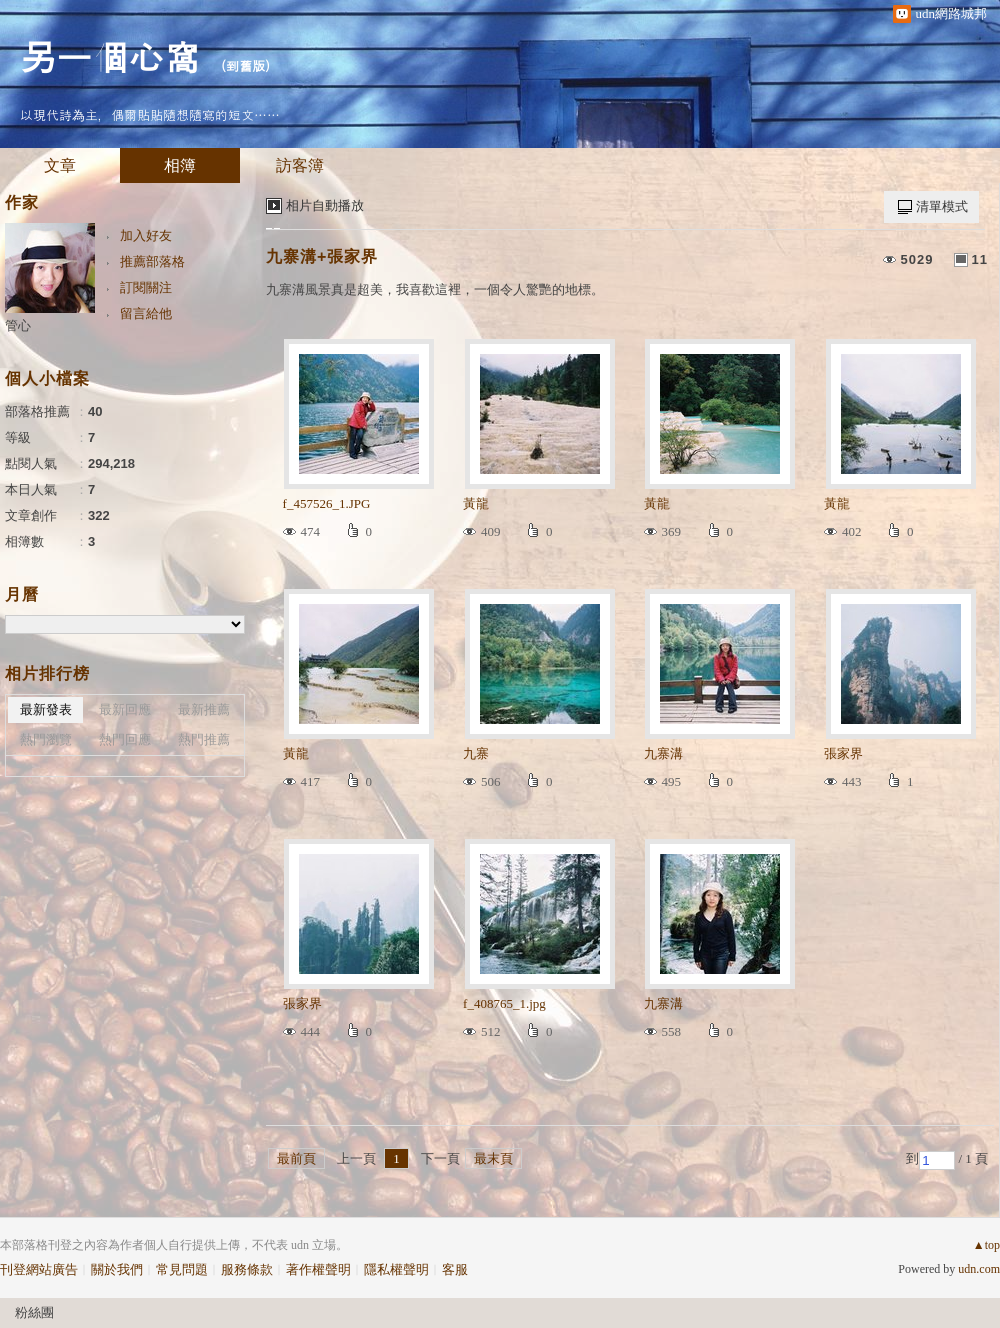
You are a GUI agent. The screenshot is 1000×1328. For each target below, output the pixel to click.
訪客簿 (300, 165)
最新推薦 (204, 709)
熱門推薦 (204, 739)
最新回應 (125, 709)
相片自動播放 (325, 205)
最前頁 (296, 1158)
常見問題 (182, 1269)
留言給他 (146, 313)
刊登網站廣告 (39, 1269)
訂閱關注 (146, 287)
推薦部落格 (152, 261)
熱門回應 (125, 739)
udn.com (979, 1269)
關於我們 (117, 1269)
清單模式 (942, 206)
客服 (455, 1269)
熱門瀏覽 (46, 739)
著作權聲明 (318, 1269)
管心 (18, 325)
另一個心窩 (110, 55)
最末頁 (493, 1158)
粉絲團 (34, 1312)
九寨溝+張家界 (322, 256)
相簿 (180, 165)
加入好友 (146, 235)
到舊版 (245, 65)
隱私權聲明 (396, 1269)
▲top (986, 1245)
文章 (60, 165)
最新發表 (46, 709)
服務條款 (247, 1269)
